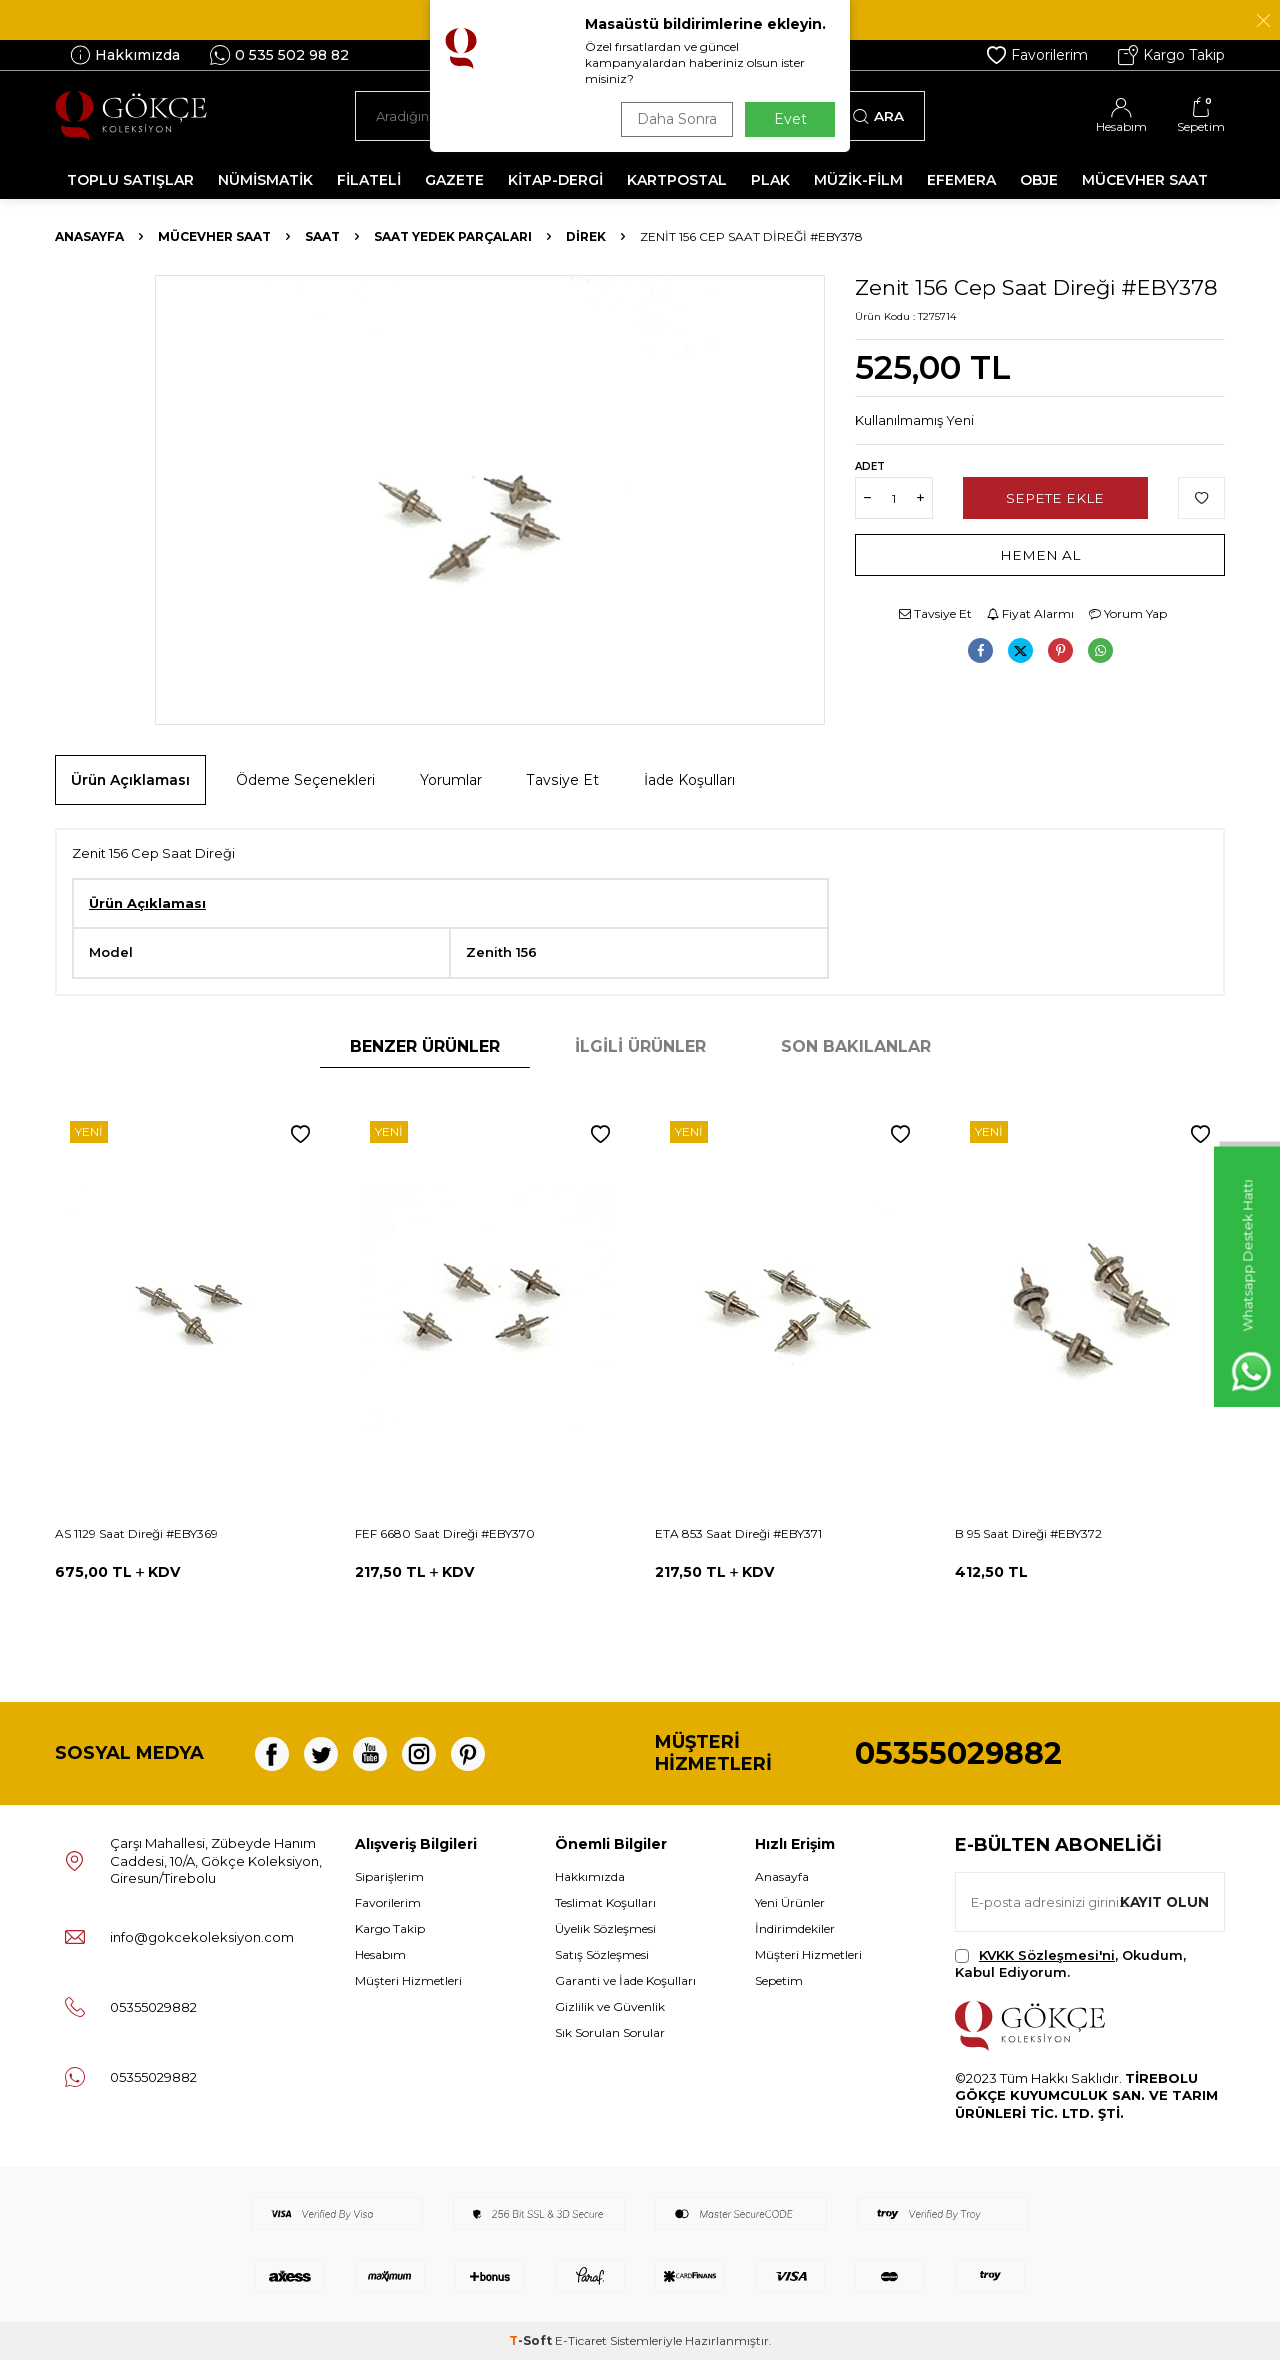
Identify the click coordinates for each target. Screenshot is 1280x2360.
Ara (878, 116)
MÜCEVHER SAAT (1145, 180)
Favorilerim (1037, 55)
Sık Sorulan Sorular (610, 2032)
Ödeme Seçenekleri (305, 780)
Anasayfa (89, 236)
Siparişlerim (389, 1876)
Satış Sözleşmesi (602, 1954)
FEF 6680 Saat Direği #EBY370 (445, 1533)
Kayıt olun (1162, 1901)
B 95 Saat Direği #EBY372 (1028, 1533)
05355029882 (958, 1753)
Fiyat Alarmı (1030, 613)
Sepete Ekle (1055, 498)
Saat (322, 236)
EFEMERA (961, 180)
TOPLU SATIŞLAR (130, 180)
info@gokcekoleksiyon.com (202, 1937)
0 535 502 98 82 (279, 55)
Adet (870, 466)
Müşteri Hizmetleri (408, 1980)
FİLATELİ (369, 180)
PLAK (770, 180)
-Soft (532, 2340)
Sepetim (779, 1980)
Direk (586, 236)
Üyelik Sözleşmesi (605, 1928)
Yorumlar (451, 780)
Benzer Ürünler (425, 1046)
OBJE (1039, 180)
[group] (490, 500)
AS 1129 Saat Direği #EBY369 (136, 1533)
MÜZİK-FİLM (858, 180)
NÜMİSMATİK (265, 180)
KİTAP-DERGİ (555, 180)
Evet (790, 119)
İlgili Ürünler (640, 1046)
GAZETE (454, 180)
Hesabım (380, 1954)
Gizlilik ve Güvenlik (610, 2006)
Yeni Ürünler (790, 1902)
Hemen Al (1040, 555)
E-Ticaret (581, 2340)
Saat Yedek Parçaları (453, 236)
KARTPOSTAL (677, 180)
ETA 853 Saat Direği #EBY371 (738, 1533)
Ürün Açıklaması (130, 780)
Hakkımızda (125, 55)
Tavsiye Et (935, 613)
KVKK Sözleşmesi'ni (1047, 1955)
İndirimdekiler (795, 1928)
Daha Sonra (674, 119)
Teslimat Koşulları (605, 1902)
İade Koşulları (689, 780)
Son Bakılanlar (856, 1046)
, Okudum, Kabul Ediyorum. (1070, 1963)
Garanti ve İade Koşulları (625, 1980)
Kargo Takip (1171, 55)
